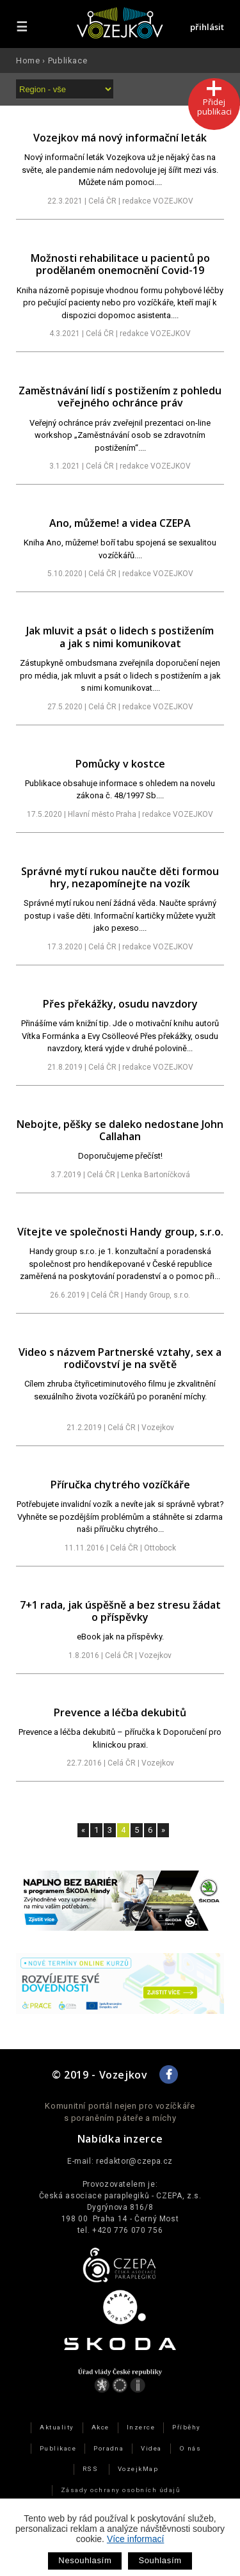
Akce (100, 2427)
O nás (190, 2448)
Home (28, 60)
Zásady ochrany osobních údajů (120, 2489)
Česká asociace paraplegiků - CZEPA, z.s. (120, 2195)
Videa (151, 2448)
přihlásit (207, 27)
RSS (90, 2468)
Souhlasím (159, 2560)
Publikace (68, 60)
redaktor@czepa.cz (134, 2161)
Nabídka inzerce (120, 2139)
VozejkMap (138, 2468)
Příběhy (186, 2427)
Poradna (108, 2448)
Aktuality (57, 2427)
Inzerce (141, 2427)
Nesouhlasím (84, 2560)
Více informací (135, 2539)
